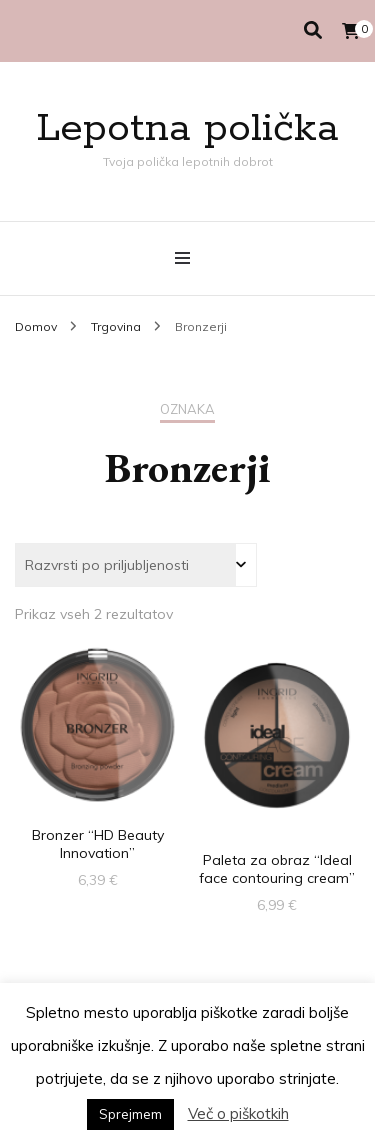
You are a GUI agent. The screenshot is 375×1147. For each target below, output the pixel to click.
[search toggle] (313, 30)
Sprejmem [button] (130, 1114)
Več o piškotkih (238, 1113)
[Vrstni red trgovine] (136, 565)
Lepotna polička (187, 128)
